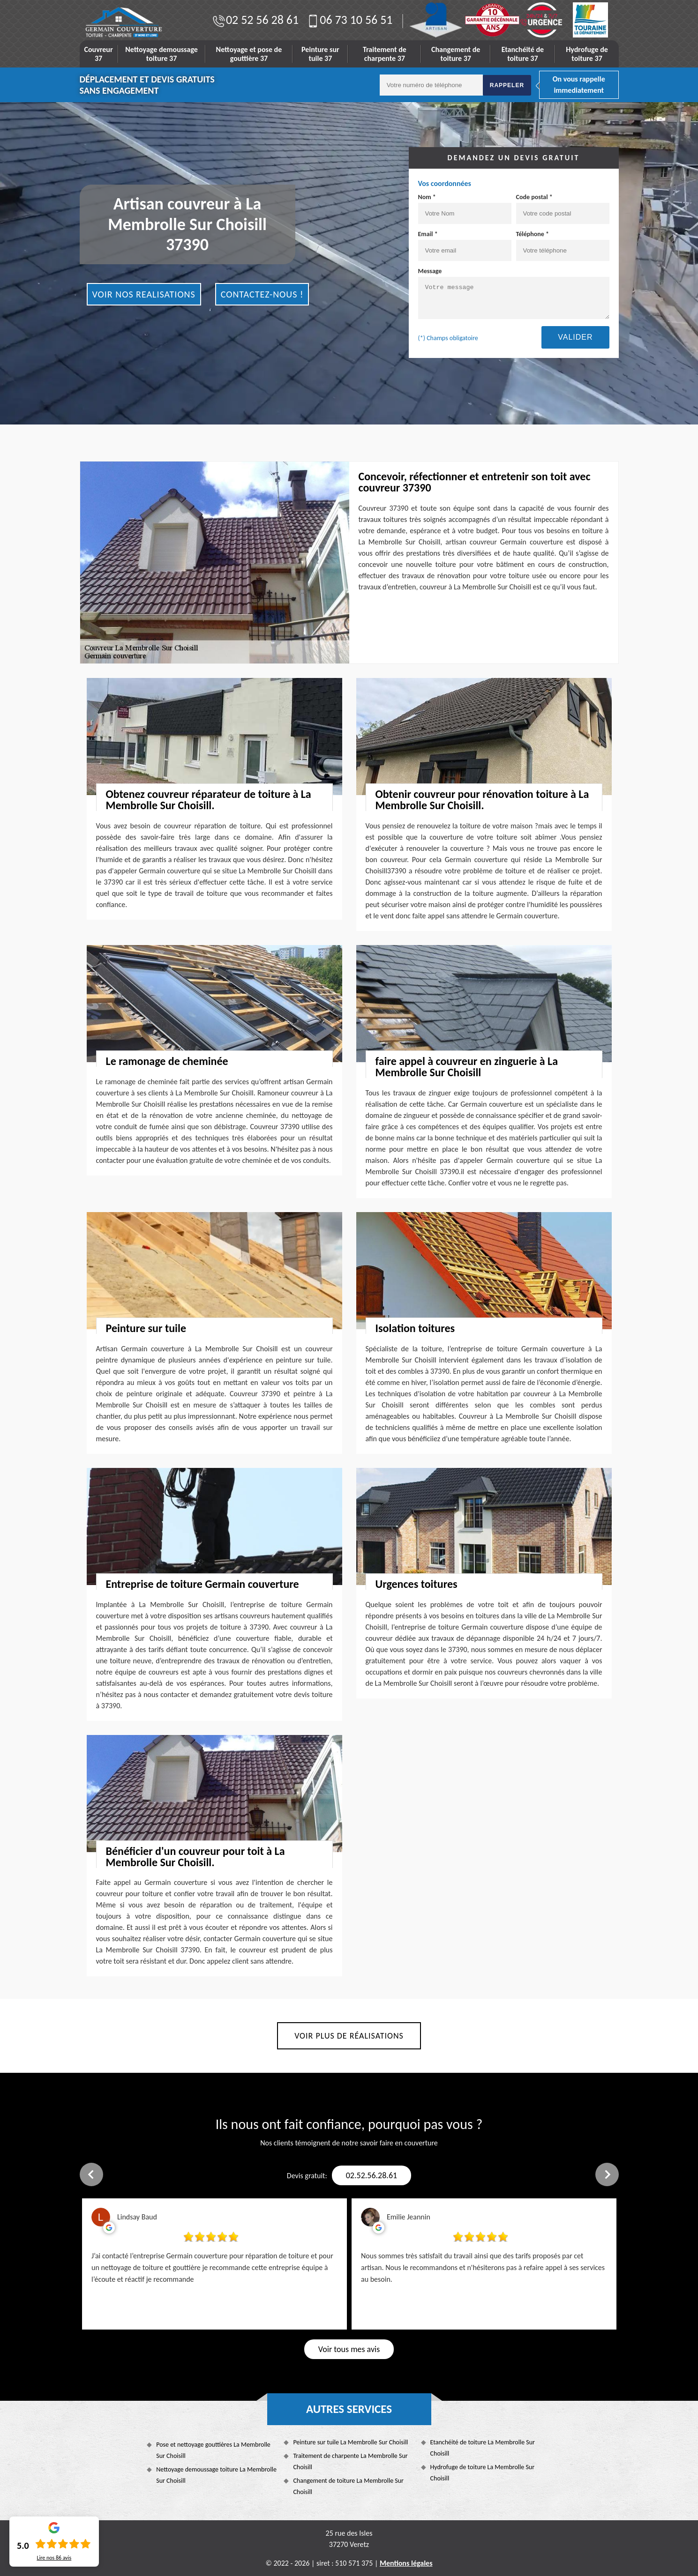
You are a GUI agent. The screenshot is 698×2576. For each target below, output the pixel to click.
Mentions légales (406, 2563)
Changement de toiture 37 (455, 54)
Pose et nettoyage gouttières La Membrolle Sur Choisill (213, 2450)
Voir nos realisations (143, 294)
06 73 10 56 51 (349, 19)
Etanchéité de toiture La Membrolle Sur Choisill (482, 2447)
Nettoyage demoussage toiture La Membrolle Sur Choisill (216, 2475)
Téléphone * (562, 245)
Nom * (464, 208)
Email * (464, 245)
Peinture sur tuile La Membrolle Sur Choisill (350, 2442)
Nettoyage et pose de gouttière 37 (249, 54)
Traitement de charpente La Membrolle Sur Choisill (350, 2461)
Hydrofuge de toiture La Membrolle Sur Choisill (482, 2472)
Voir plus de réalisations (349, 2036)
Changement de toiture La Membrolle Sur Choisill (348, 2486)
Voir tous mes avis (349, 2349)
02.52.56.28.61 (371, 2175)
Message (513, 293)
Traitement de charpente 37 (384, 54)
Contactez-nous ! (262, 294)
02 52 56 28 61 (255, 19)
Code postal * (562, 208)
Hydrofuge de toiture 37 (587, 54)
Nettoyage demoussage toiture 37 (161, 54)
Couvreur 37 (98, 54)
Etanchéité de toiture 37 (523, 54)
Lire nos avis (54, 2557)
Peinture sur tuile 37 (320, 54)
